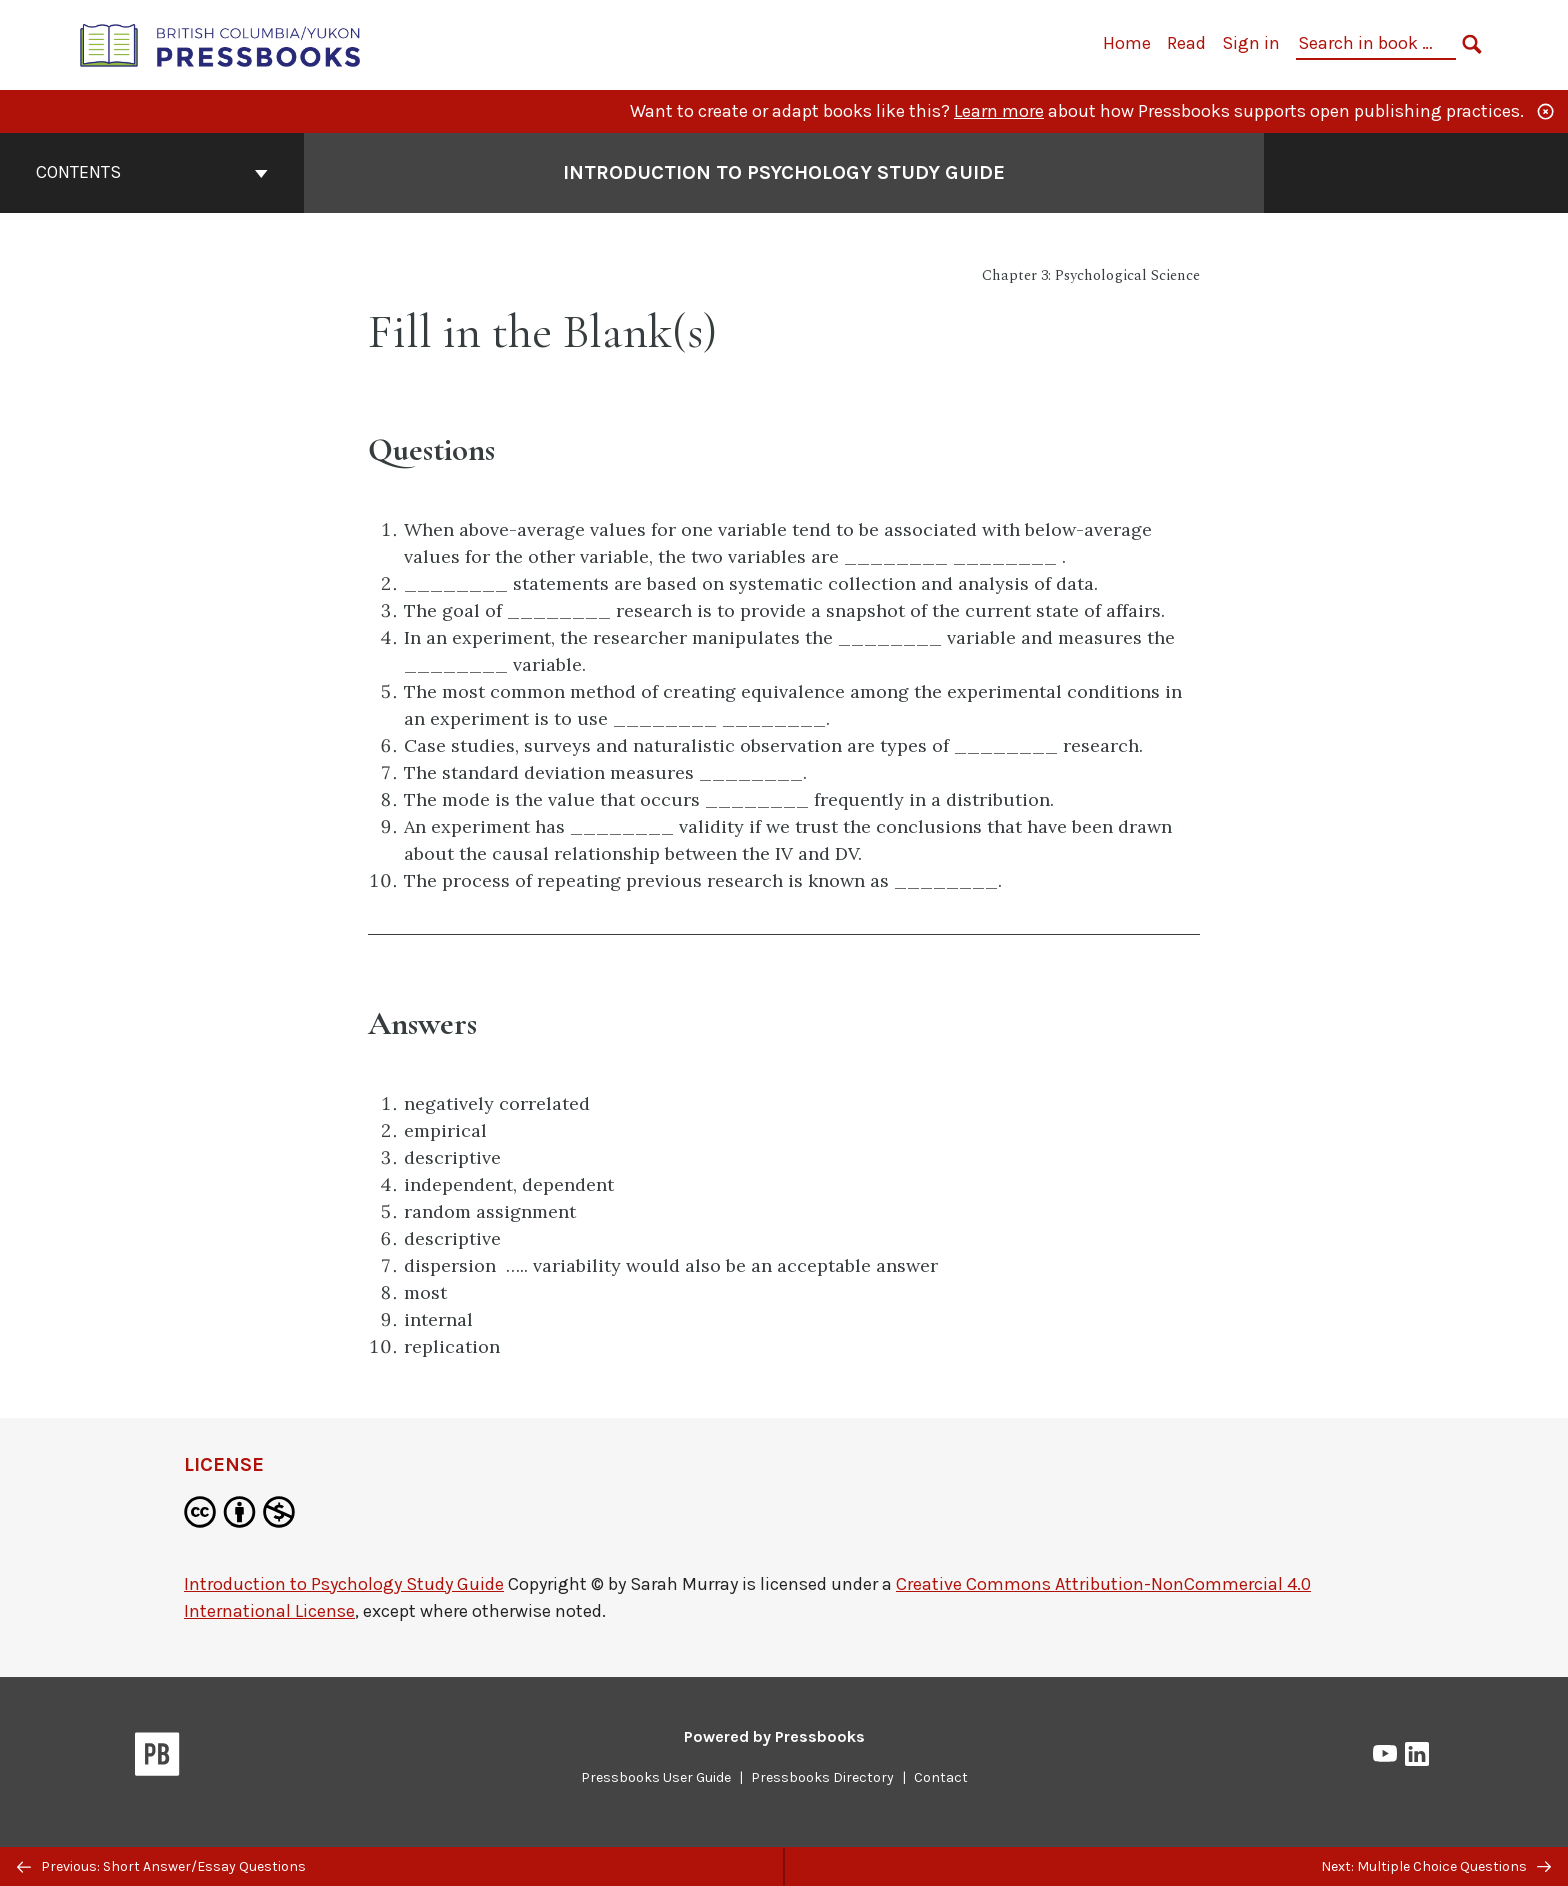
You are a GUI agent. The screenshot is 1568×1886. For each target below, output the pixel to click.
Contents (152, 172)
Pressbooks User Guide (656, 1777)
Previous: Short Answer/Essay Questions (161, 1866)
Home (1127, 43)
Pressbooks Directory (822, 1777)
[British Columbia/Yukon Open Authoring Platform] (221, 43)
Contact (941, 1777)
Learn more (999, 111)
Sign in (1251, 43)
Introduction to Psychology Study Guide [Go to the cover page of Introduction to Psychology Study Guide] (784, 172)
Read (1186, 43)
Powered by (774, 1736)
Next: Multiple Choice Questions (1436, 1866)
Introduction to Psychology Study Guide (344, 1584)
